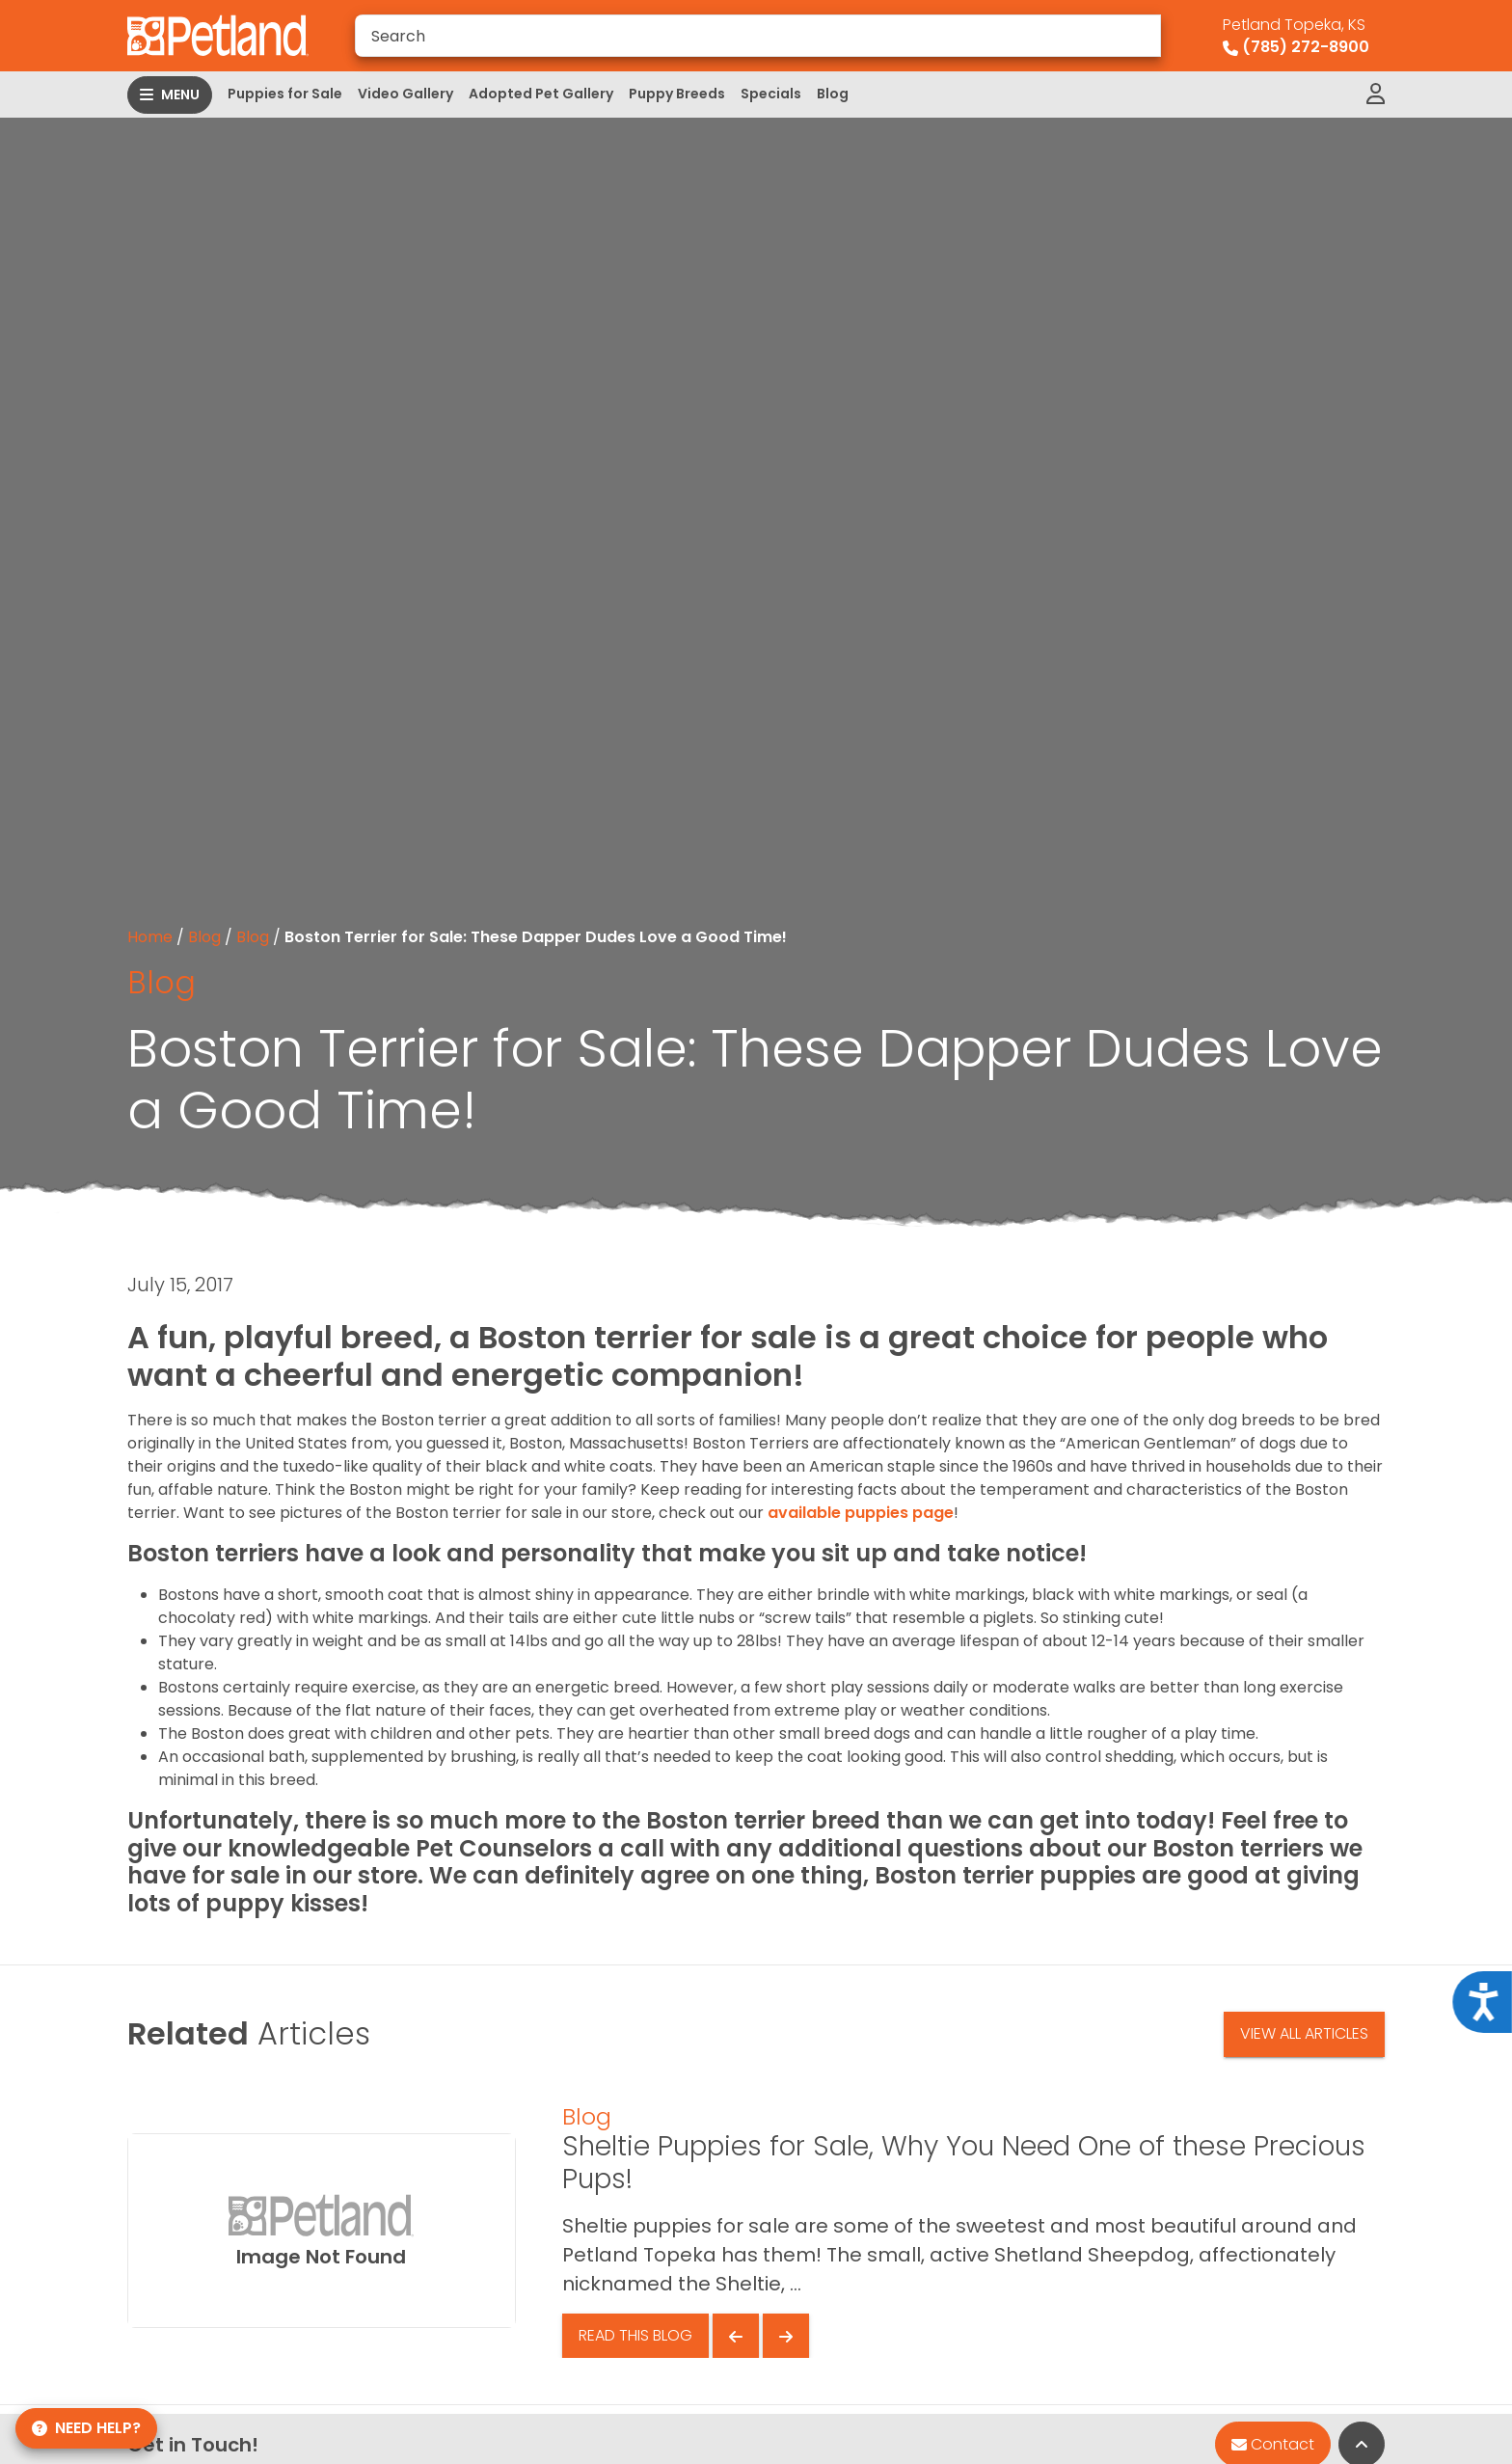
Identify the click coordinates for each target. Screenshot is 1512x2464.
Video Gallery (405, 93)
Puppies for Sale (285, 93)
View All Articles (1304, 2033)
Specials (771, 93)
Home (150, 937)
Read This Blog (635, 2335)
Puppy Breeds (677, 93)
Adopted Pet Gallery (541, 93)
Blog (833, 93)
